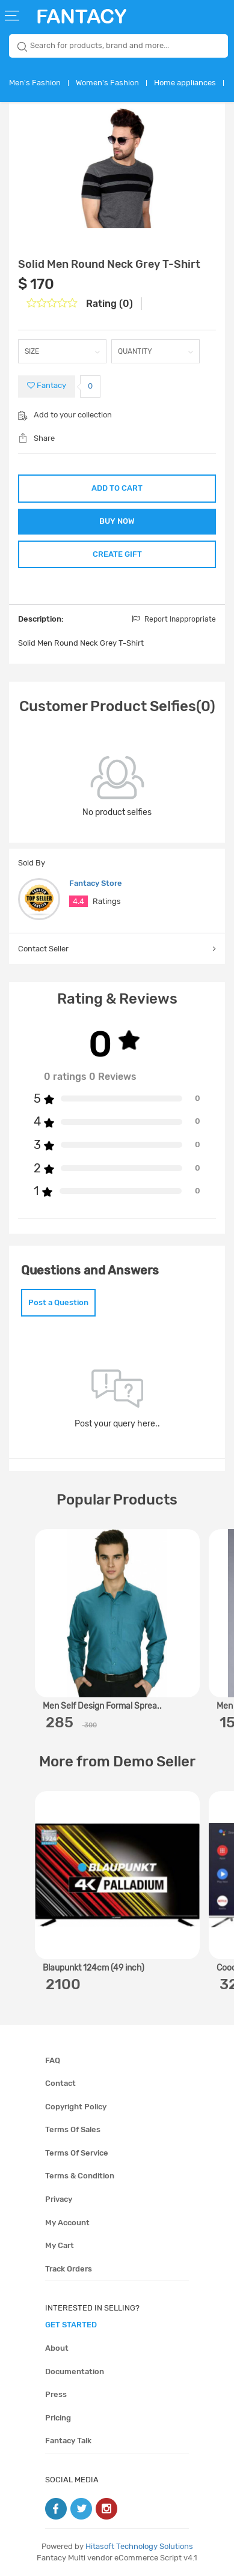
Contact (60, 2083)
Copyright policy (75, 2106)
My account (67, 2222)
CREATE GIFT (117, 554)
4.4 (78, 901)
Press (56, 2394)
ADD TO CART (117, 487)
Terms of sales (72, 2129)
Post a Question (58, 1302)
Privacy (58, 2199)
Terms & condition (79, 2175)
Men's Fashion (35, 82)
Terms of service (76, 2152)
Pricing (58, 2417)
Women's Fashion (107, 82)
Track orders (68, 2268)
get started (71, 2324)
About (57, 2348)
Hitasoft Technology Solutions (139, 2546)
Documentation (74, 2371)
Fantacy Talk (68, 2440)
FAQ (52, 2060)
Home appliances (185, 82)
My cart (59, 2245)
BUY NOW (117, 521)
